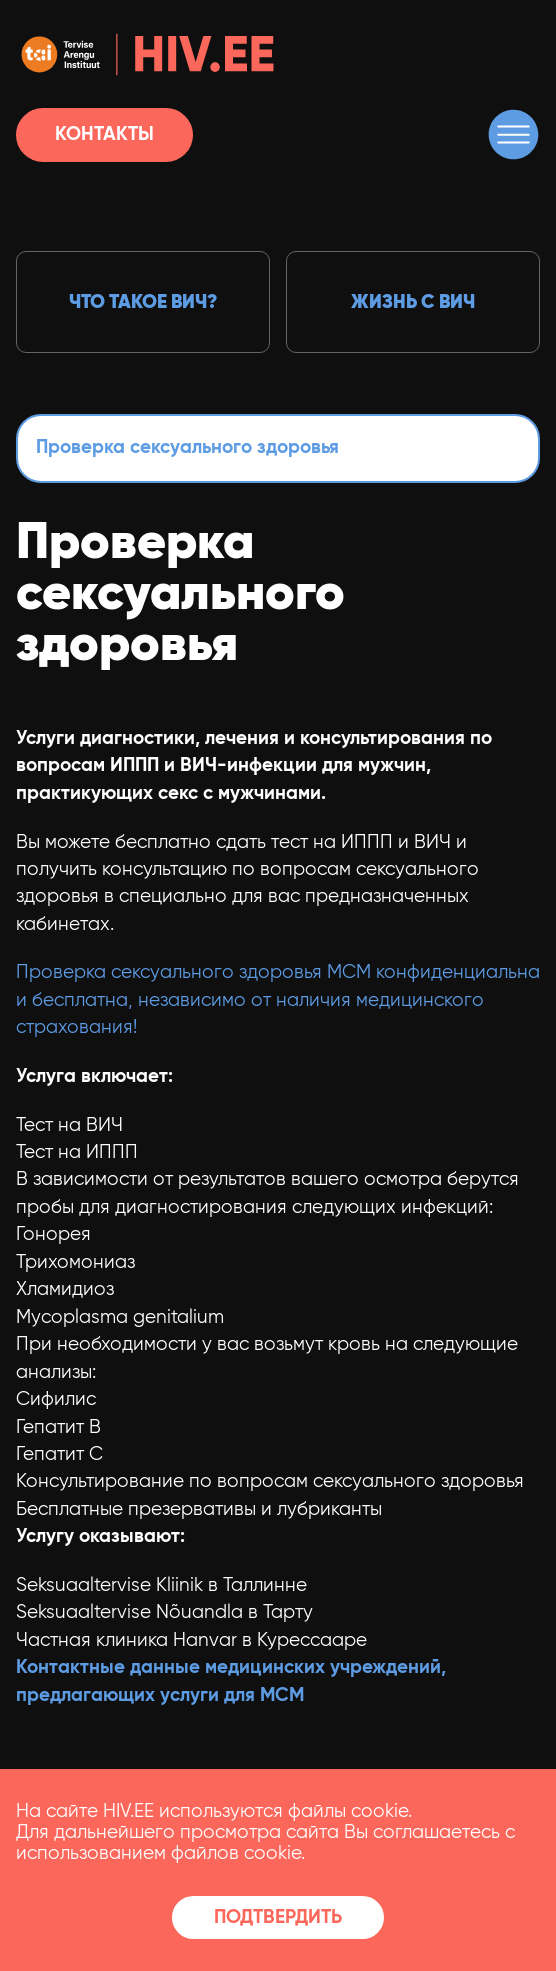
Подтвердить (278, 1917)
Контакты (104, 134)
